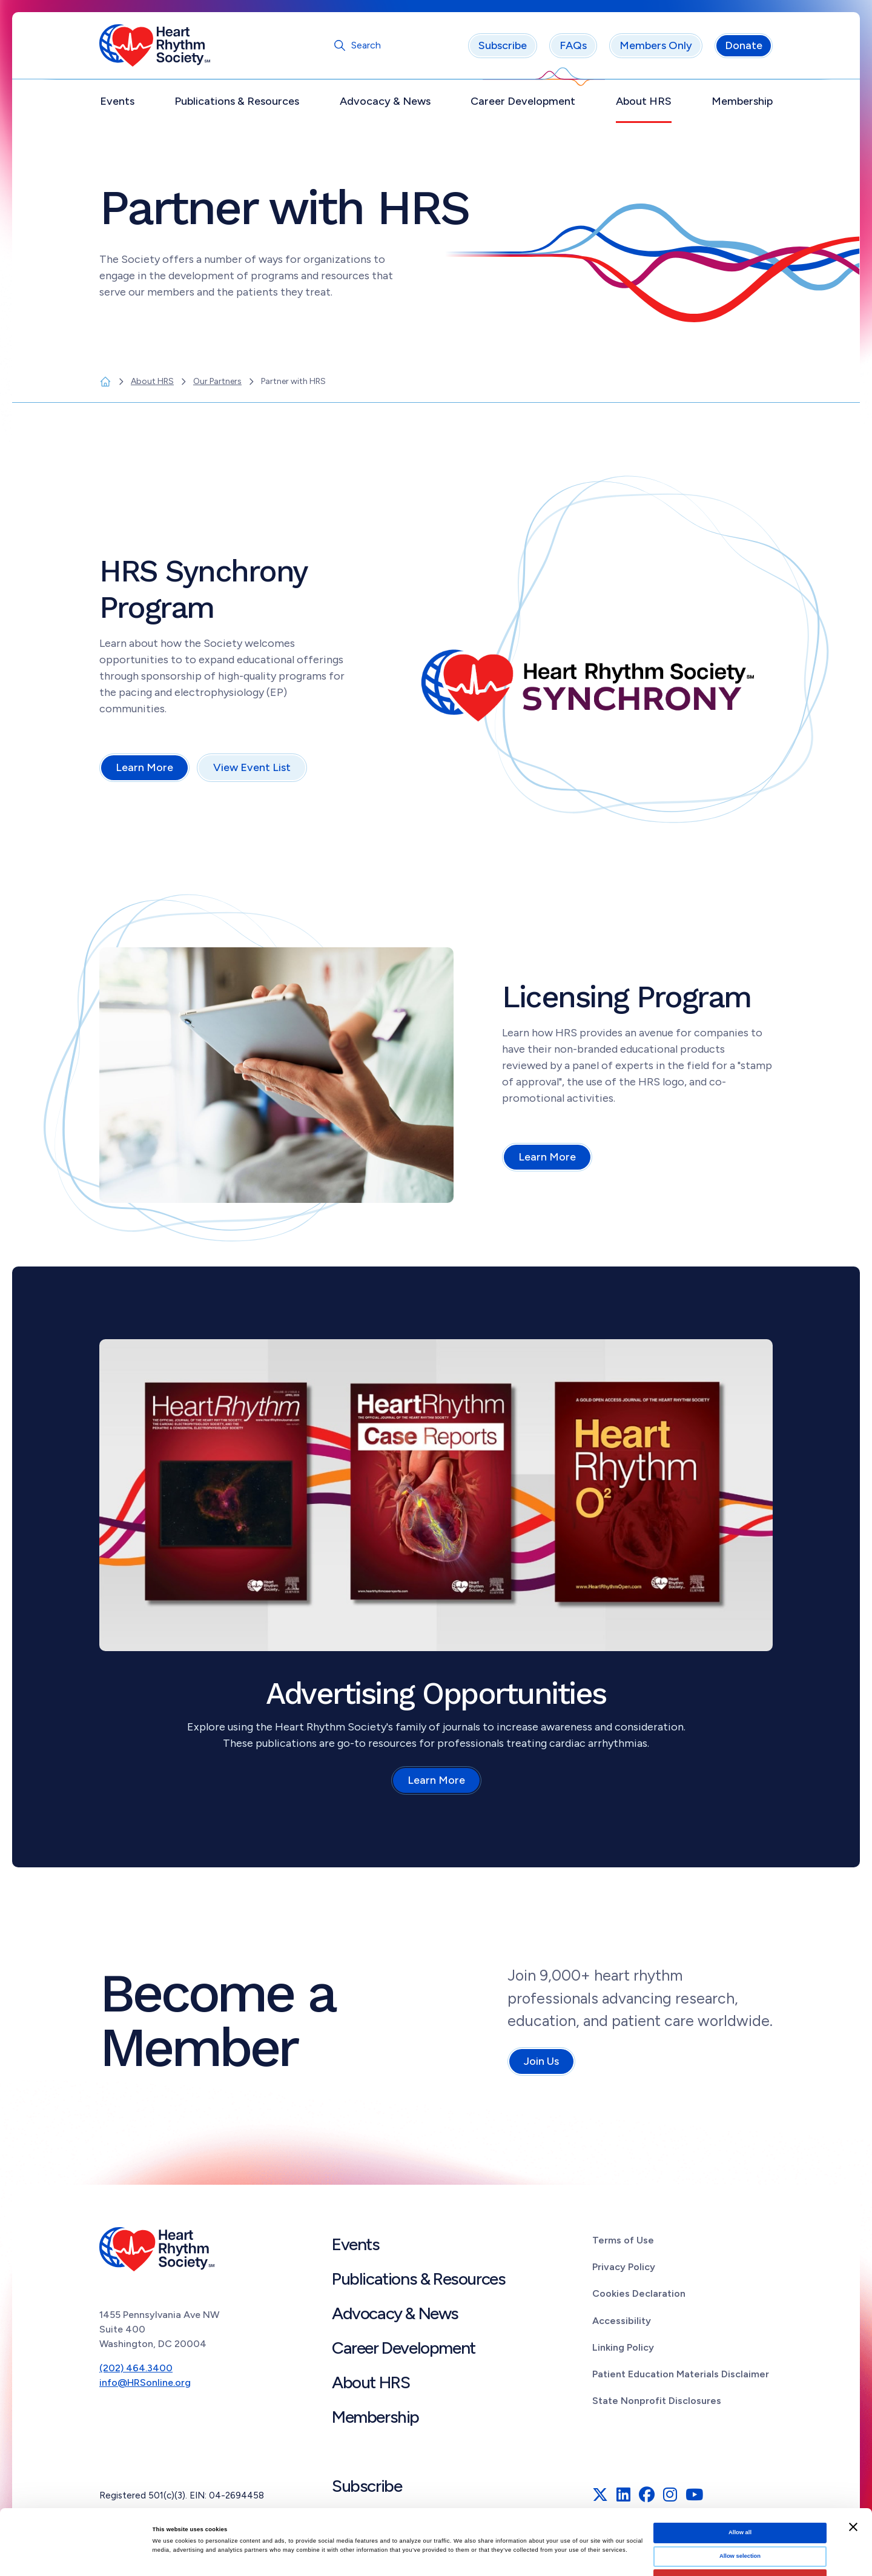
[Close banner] (853, 2461)
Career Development (523, 101)
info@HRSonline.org (145, 2382)
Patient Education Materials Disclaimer (680, 2374)
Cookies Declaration (638, 2293)
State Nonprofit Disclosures (656, 2400)
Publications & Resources (236, 101)
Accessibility (621, 2320)
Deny (740, 2514)
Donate (743, 45)
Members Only (655, 45)
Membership (742, 101)
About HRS (644, 101)
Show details (502, 2556)
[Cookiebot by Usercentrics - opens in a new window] (78, 2555)
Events (117, 101)
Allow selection (740, 2491)
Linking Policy (623, 2347)
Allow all (739, 2467)
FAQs (573, 45)
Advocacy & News (385, 101)
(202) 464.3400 (136, 2368)
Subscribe (502, 45)
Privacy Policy (623, 2267)
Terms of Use (623, 2240)
